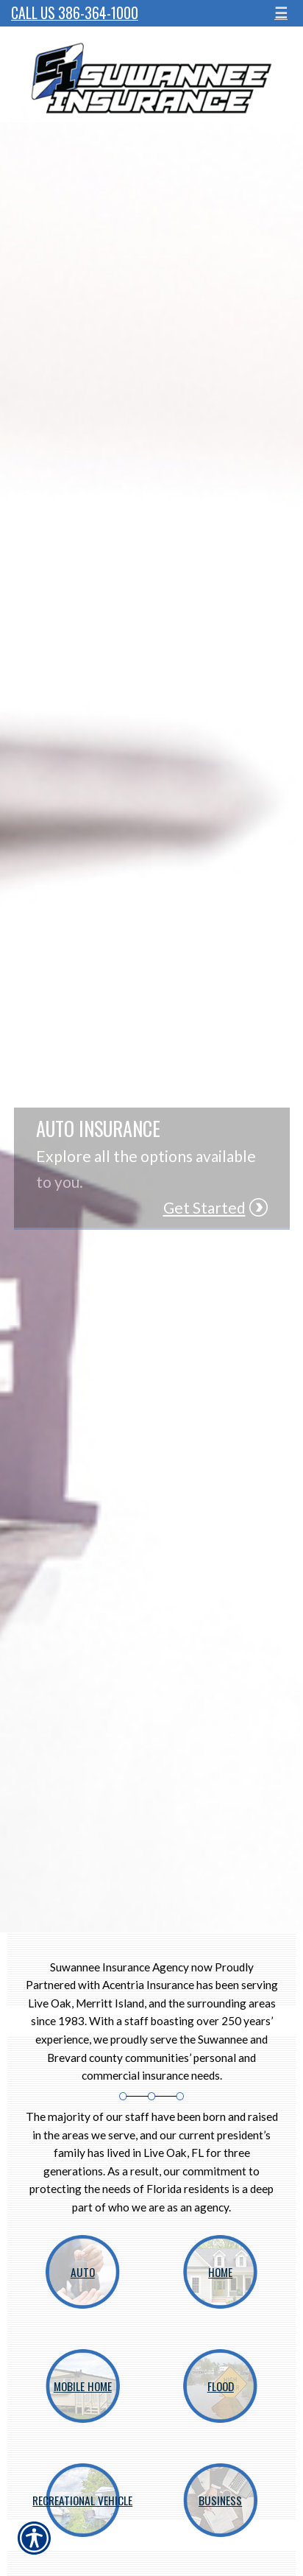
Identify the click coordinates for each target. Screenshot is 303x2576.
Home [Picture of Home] (220, 2272)
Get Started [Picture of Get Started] (204, 1207)
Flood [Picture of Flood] (220, 2386)
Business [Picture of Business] (220, 2500)
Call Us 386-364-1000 (74, 13)
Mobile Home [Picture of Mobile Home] (83, 2386)
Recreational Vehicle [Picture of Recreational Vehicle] (82, 2500)
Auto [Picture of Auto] (83, 2272)
